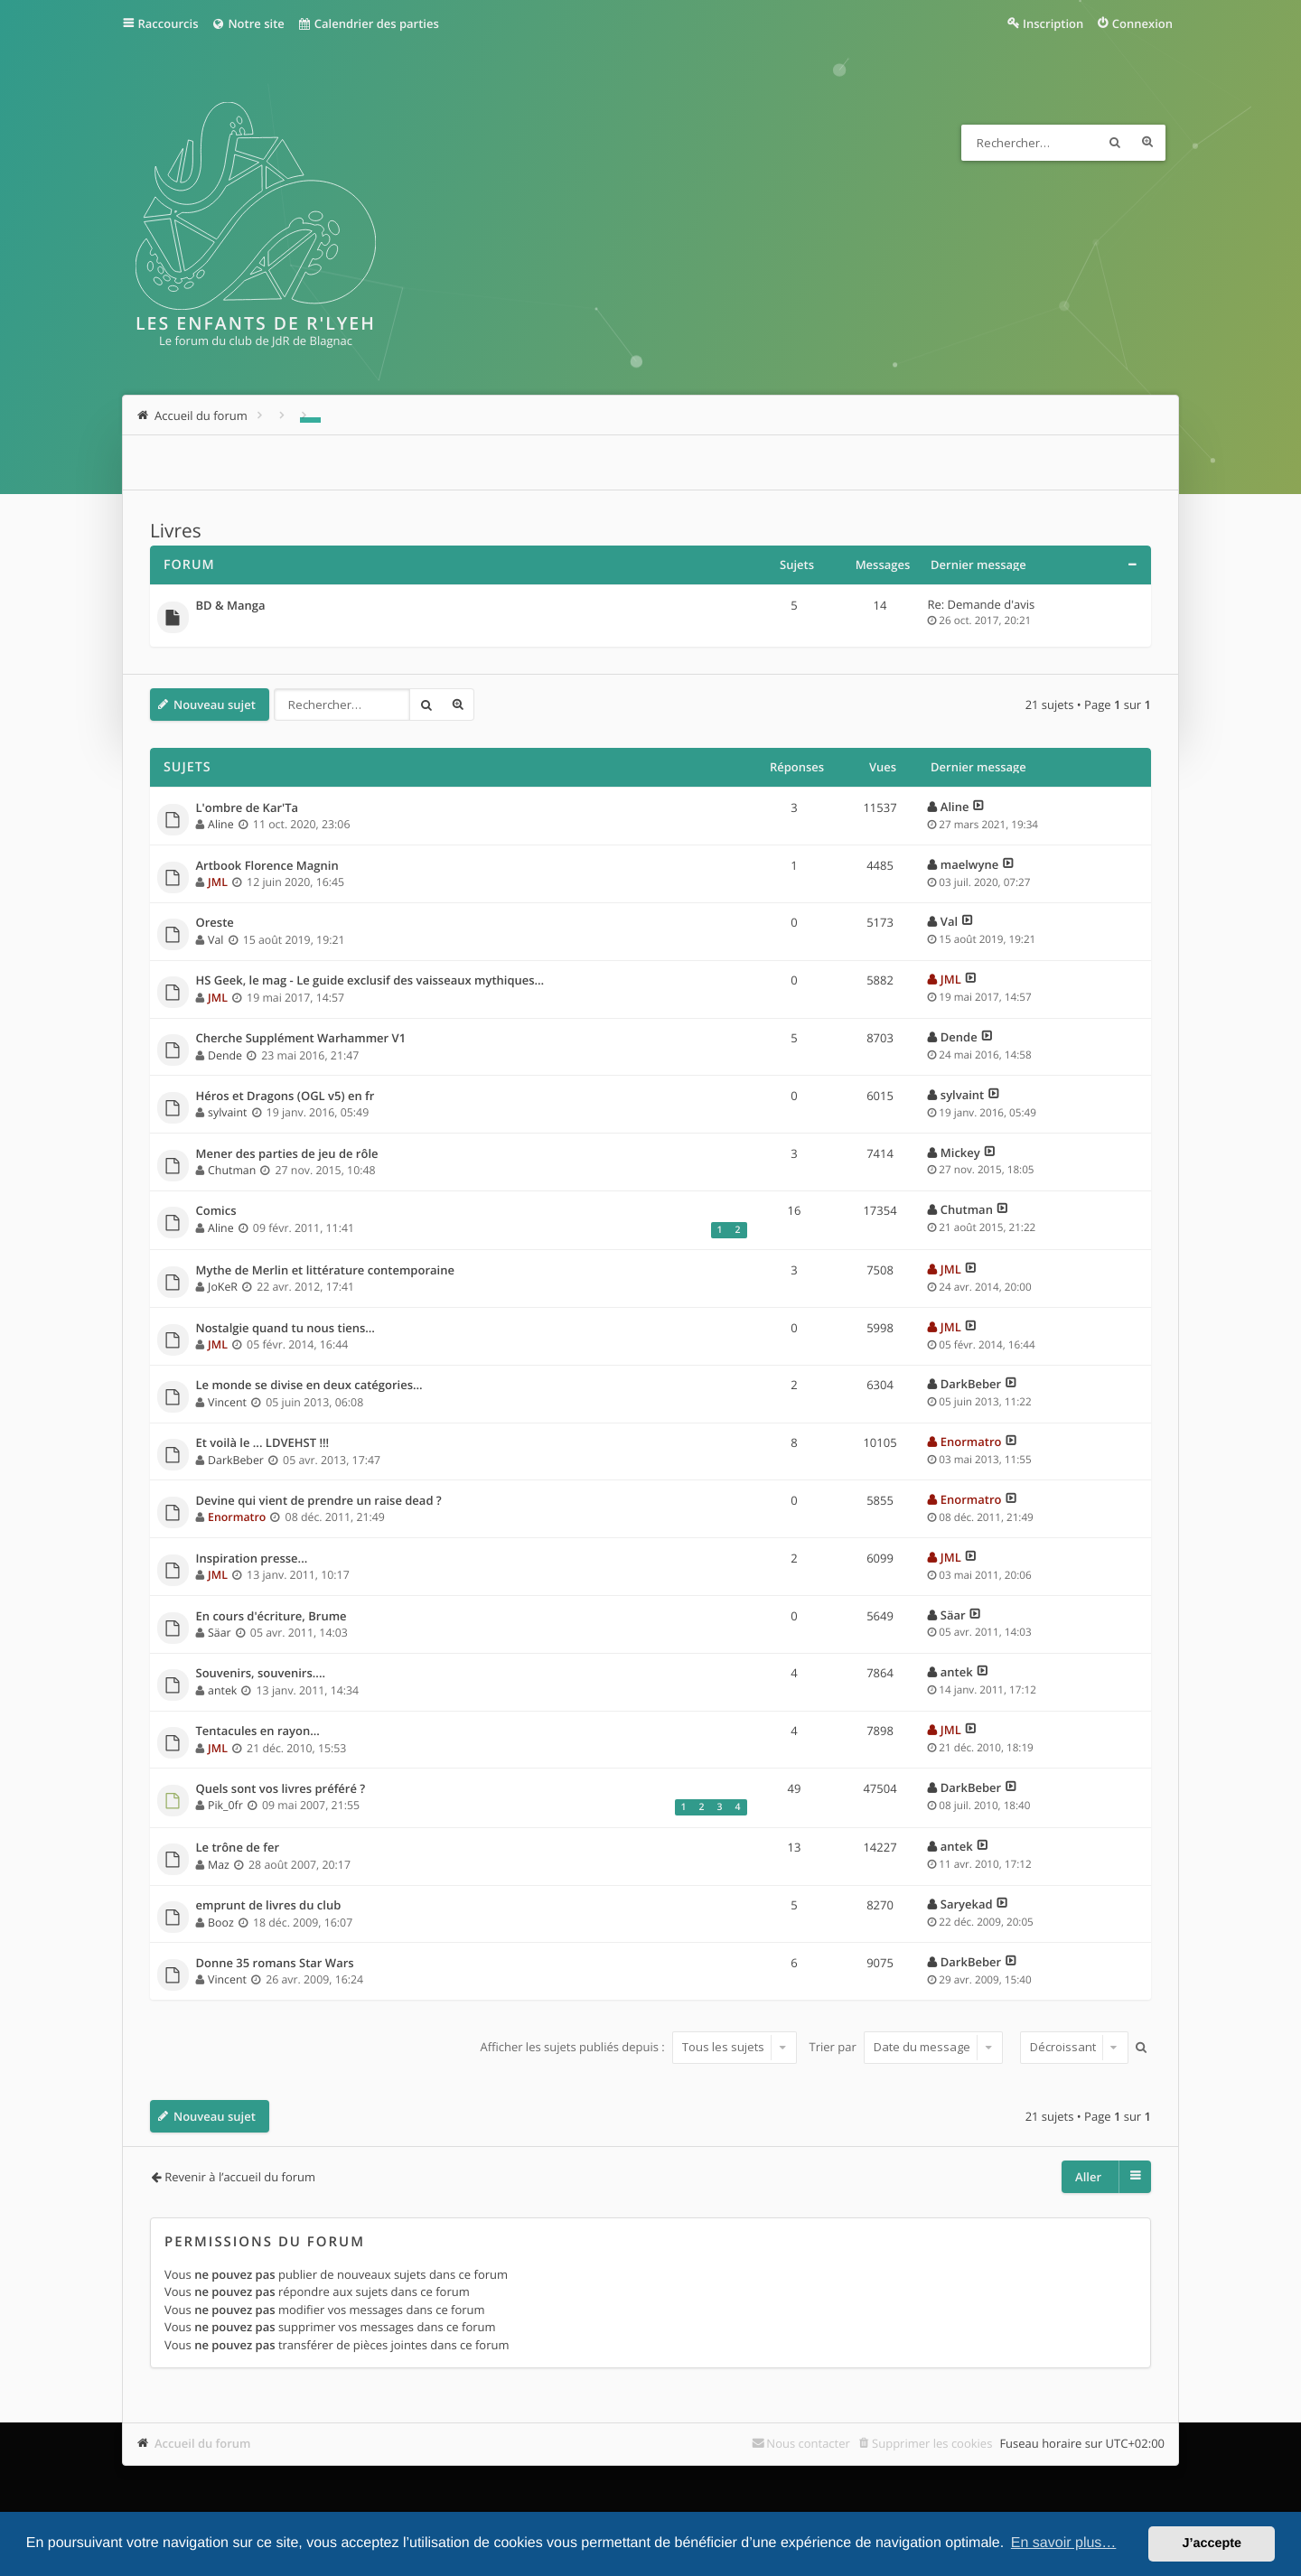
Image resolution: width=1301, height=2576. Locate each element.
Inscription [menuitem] (1053, 23)
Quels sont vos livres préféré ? (281, 1789)
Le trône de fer (238, 1848)
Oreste (215, 923)
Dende (225, 1055)
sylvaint (227, 1112)
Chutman (232, 1170)
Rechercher (1115, 142)
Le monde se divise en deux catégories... (309, 1385)
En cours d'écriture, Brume (271, 1617)
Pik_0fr (225, 1805)
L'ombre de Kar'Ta (247, 808)
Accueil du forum (202, 2443)
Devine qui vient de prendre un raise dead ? (319, 1501)
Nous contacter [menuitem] (808, 2443)
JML (218, 882)
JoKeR (223, 1286)
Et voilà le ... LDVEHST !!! (263, 1443)
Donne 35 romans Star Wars (275, 1963)
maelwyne (969, 864)
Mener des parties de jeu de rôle (287, 1154)
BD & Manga (231, 606)
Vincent (227, 1402)
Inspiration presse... (252, 1559)
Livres (175, 531)
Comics (216, 1211)
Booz (221, 1922)
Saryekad (967, 1904)
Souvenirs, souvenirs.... (261, 1673)
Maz (218, 1864)
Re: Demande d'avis (981, 604)
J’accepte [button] (1211, 2543)
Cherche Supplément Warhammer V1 (301, 1038)
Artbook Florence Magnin (267, 866)
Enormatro (971, 1441)
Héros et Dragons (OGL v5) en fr (285, 1096)
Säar (219, 1632)
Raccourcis (168, 23)
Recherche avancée (1147, 142)
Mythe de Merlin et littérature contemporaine (325, 1271)
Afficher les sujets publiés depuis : (638, 2047)
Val (215, 939)
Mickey (960, 1152)
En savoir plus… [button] (1064, 2543)
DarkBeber (971, 1384)
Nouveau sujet (214, 704)
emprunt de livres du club (269, 1906)
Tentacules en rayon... (258, 1731)
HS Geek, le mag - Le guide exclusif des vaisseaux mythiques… (370, 981)
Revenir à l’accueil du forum (239, 2177)
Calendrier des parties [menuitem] (368, 23)
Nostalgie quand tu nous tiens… (285, 1328)
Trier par (907, 2047)
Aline (221, 824)
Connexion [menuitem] (1142, 23)
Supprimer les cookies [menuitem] (932, 2443)
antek (222, 1690)
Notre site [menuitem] (247, 23)
